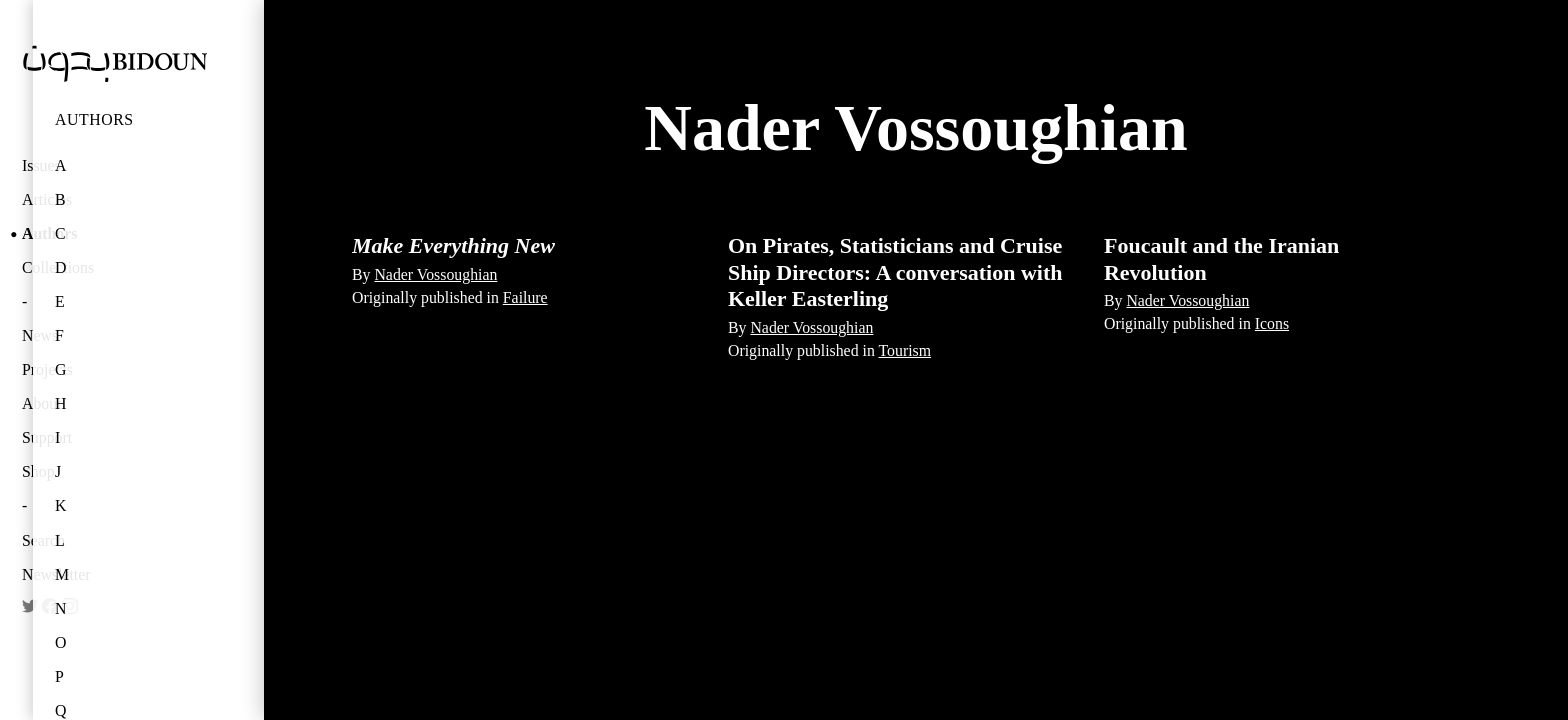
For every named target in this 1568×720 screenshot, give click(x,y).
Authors (94, 119)
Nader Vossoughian (435, 274)
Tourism (905, 350)
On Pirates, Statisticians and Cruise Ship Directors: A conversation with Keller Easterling (895, 272)
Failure (525, 297)
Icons (1272, 323)
